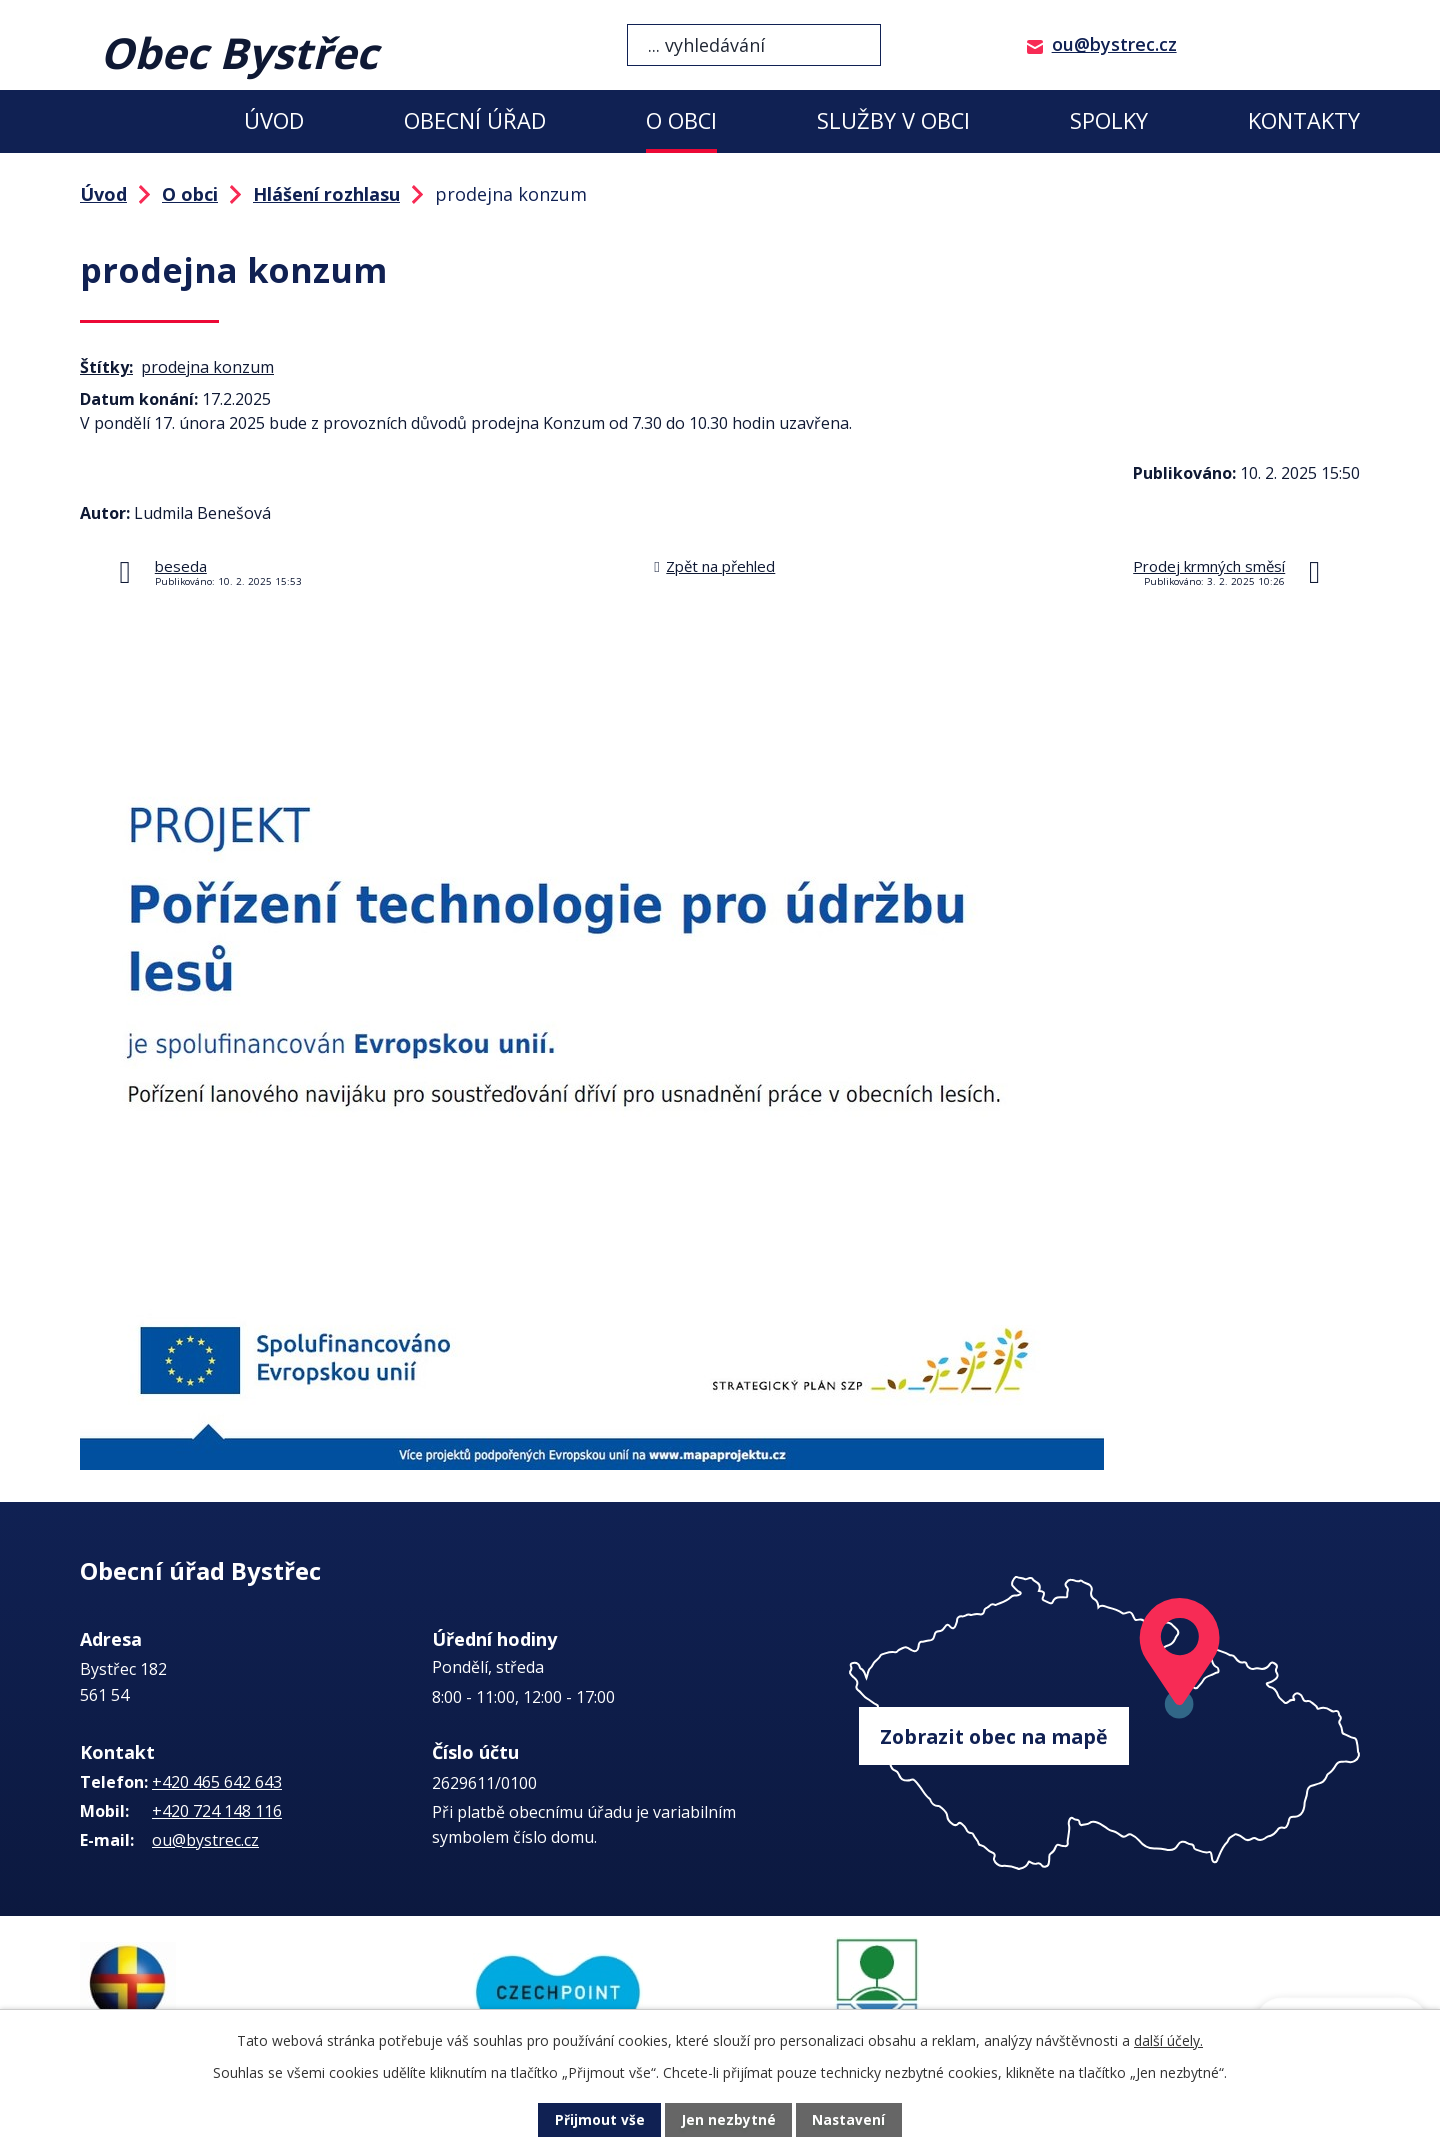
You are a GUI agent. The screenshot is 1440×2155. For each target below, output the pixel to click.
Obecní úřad (475, 120)
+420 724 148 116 (217, 1811)
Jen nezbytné (728, 2120)
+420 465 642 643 (217, 1782)
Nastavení (849, 2120)
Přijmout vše (600, 2120)
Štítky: (106, 367)
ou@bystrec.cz (1114, 44)
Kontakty (1304, 120)
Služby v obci (893, 120)
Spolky (1109, 120)
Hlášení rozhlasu (326, 194)
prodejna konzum (207, 367)
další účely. (1168, 2040)
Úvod (274, 120)
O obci (681, 120)
